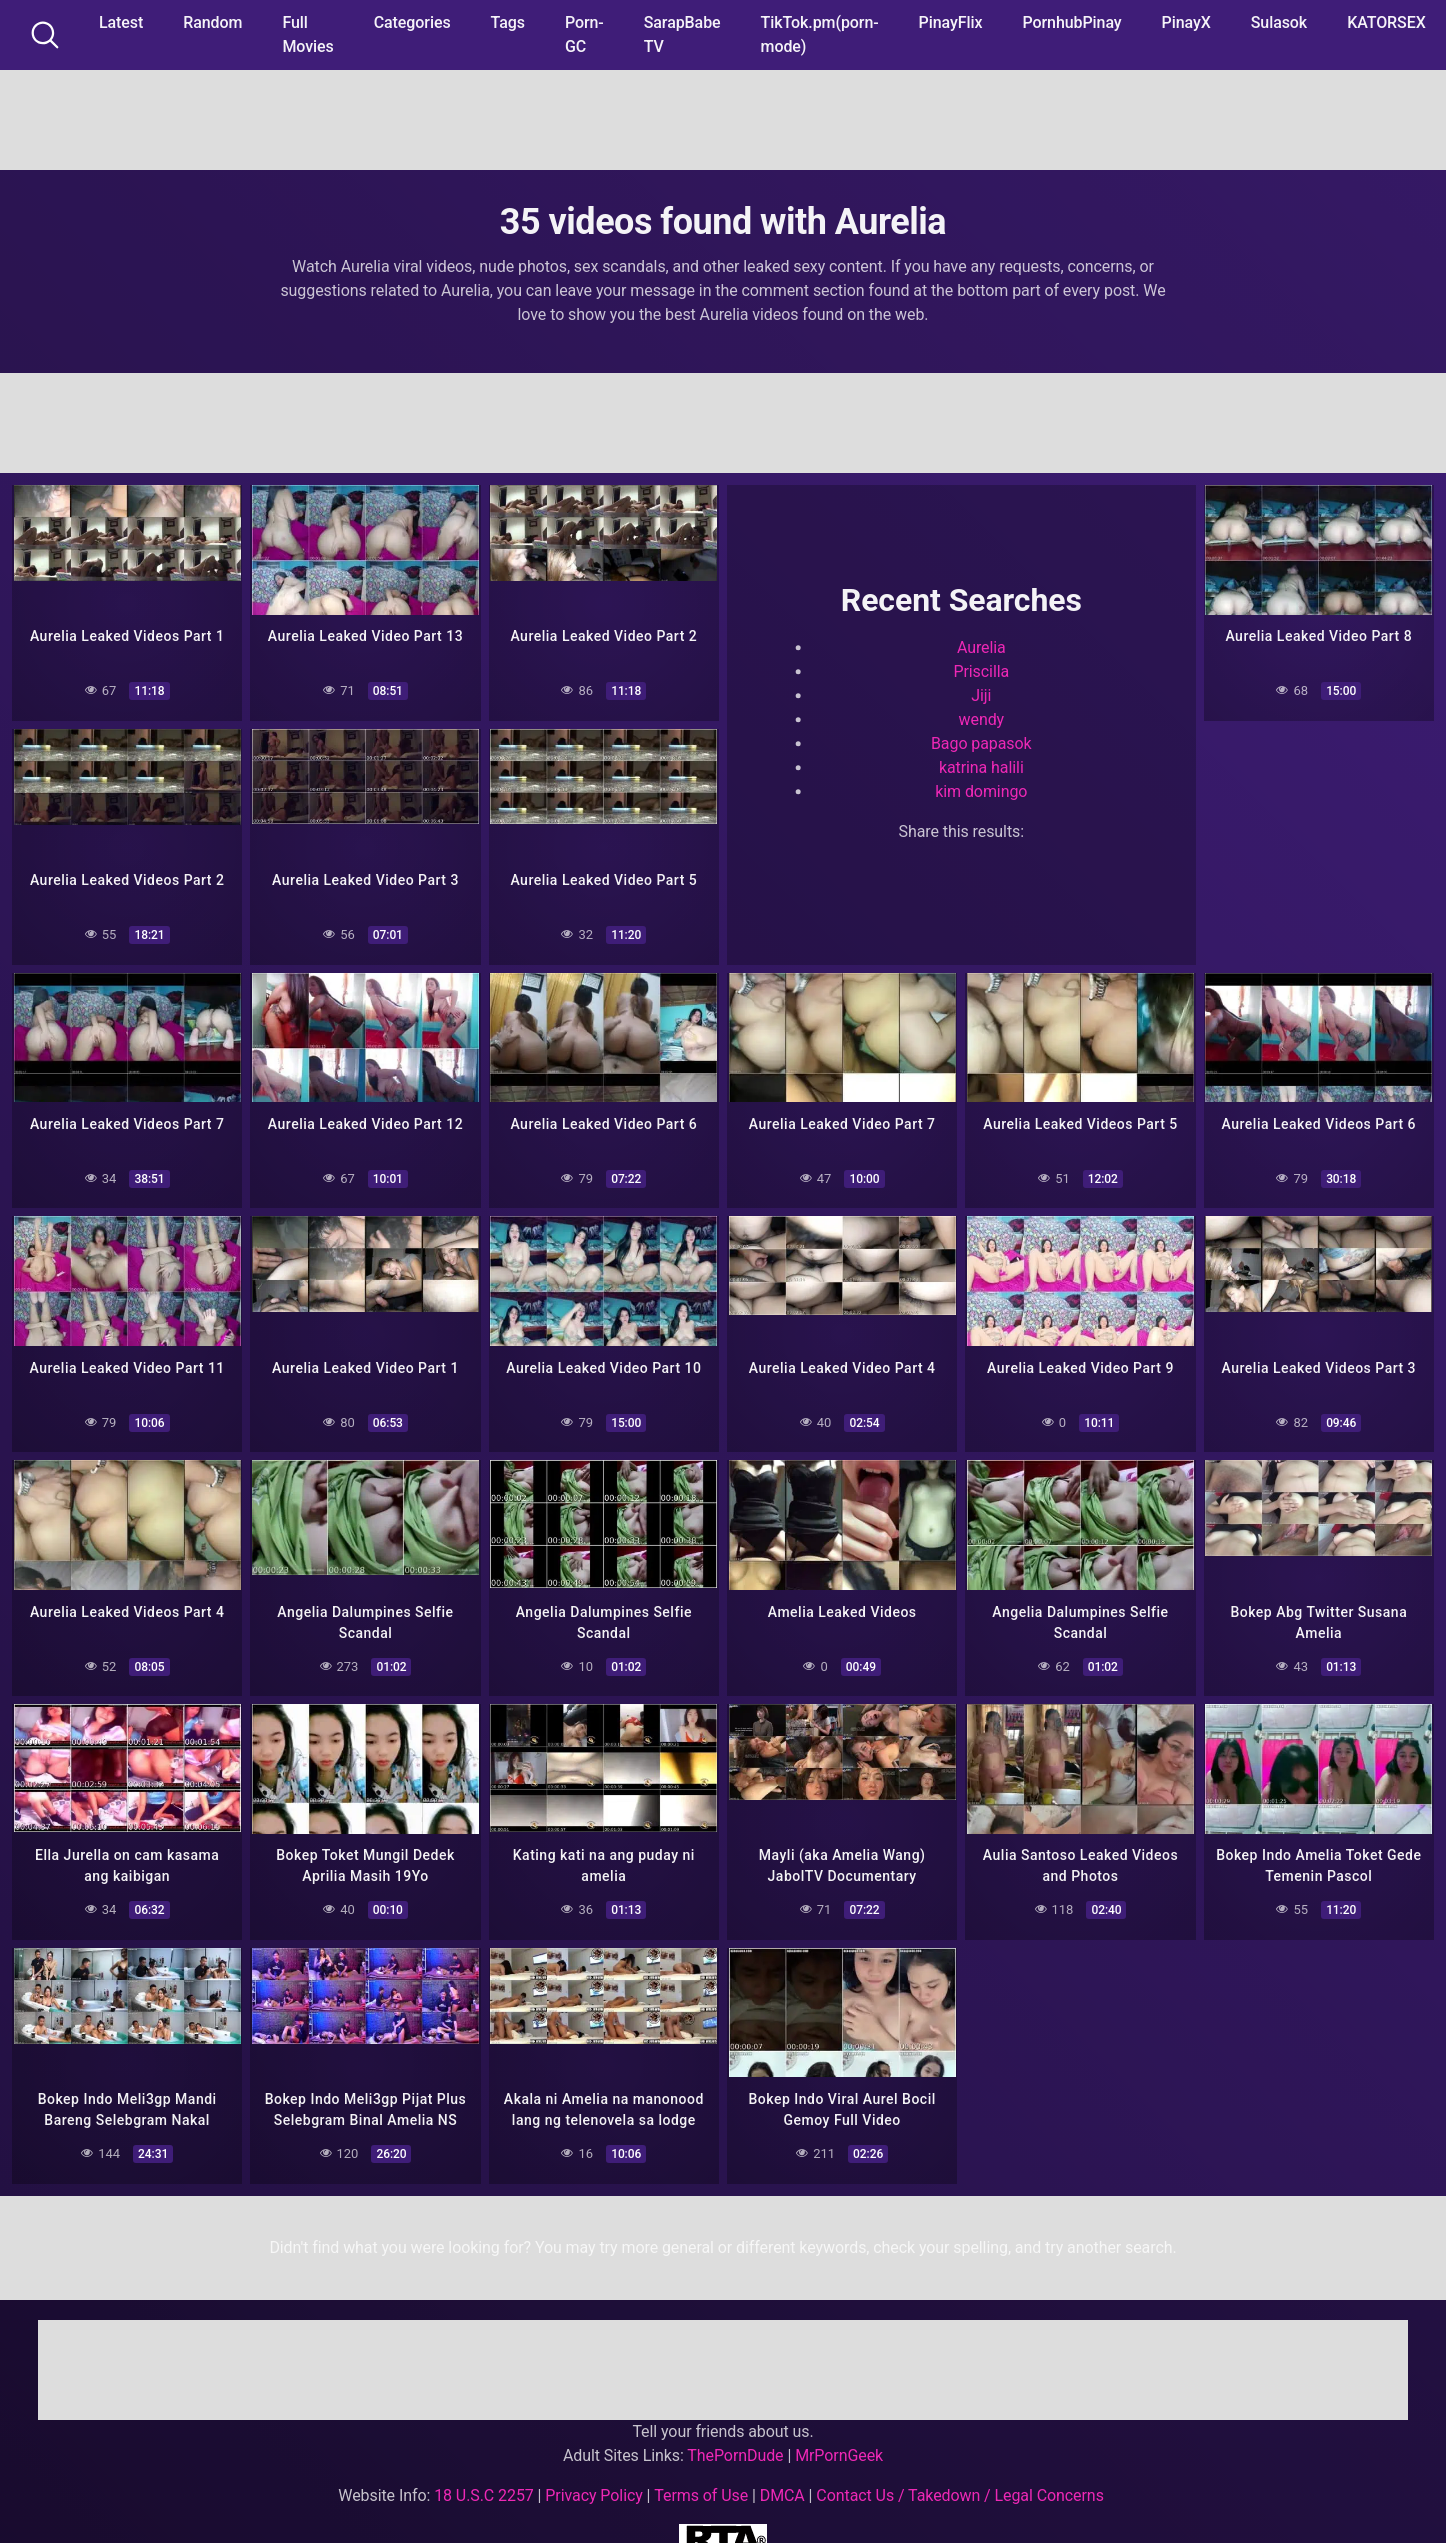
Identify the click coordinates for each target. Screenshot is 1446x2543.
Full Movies (307, 34)
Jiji (981, 693)
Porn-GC (584, 34)
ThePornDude (735, 2442)
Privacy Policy (593, 2482)
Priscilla (981, 669)
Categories (412, 22)
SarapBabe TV (682, 34)
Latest (121, 22)
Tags (508, 22)
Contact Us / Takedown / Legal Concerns (959, 2482)
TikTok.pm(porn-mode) (820, 34)
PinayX (1186, 22)
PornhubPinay (1071, 22)
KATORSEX (1386, 22)
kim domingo (981, 789)
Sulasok (1279, 22)
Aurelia (981, 645)
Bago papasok (981, 741)
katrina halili (981, 765)
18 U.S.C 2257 (484, 2482)
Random (212, 22)
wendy (982, 717)
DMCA (782, 2482)
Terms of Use (701, 2482)
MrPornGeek (839, 2442)
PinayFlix (951, 22)
